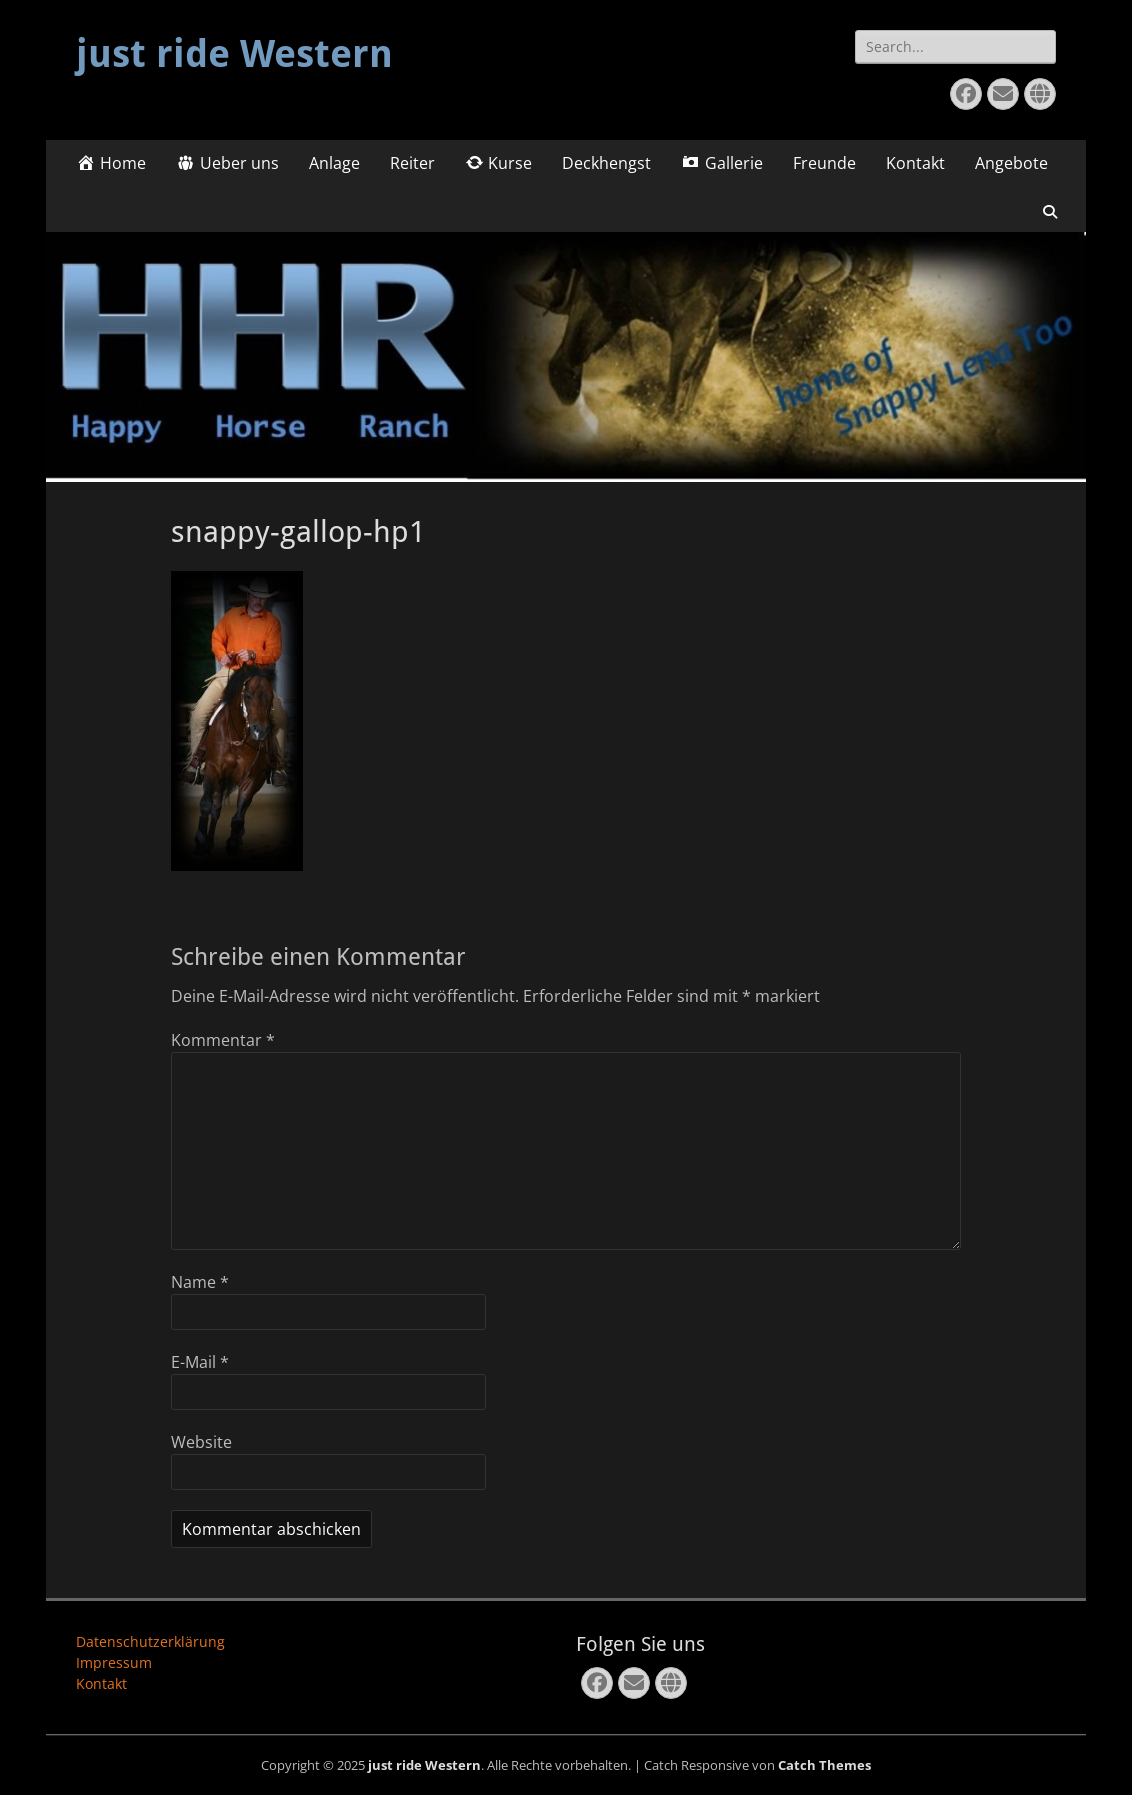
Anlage (334, 163)
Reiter (412, 163)
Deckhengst (606, 163)
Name (200, 1282)
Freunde (824, 163)
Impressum (114, 1662)
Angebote (1011, 163)
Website (201, 1442)
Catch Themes (824, 1765)
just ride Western (234, 54)
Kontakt (915, 163)
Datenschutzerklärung (150, 1641)
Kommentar (223, 1040)
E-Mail (200, 1362)
